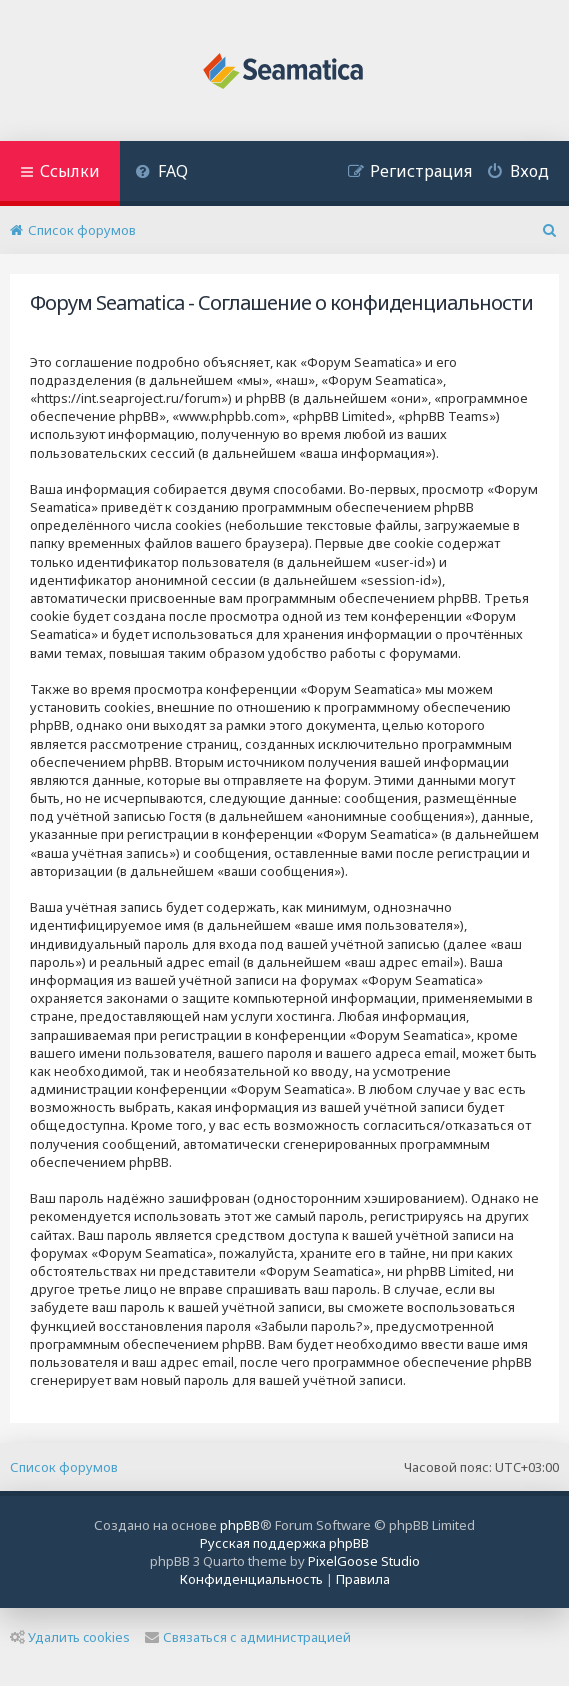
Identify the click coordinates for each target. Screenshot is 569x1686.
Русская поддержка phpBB (284, 1543)
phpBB (240, 1525)
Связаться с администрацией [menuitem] (248, 1637)
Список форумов (64, 1467)
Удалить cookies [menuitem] (70, 1637)
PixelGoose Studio (364, 1561)
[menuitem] (161, 173)
